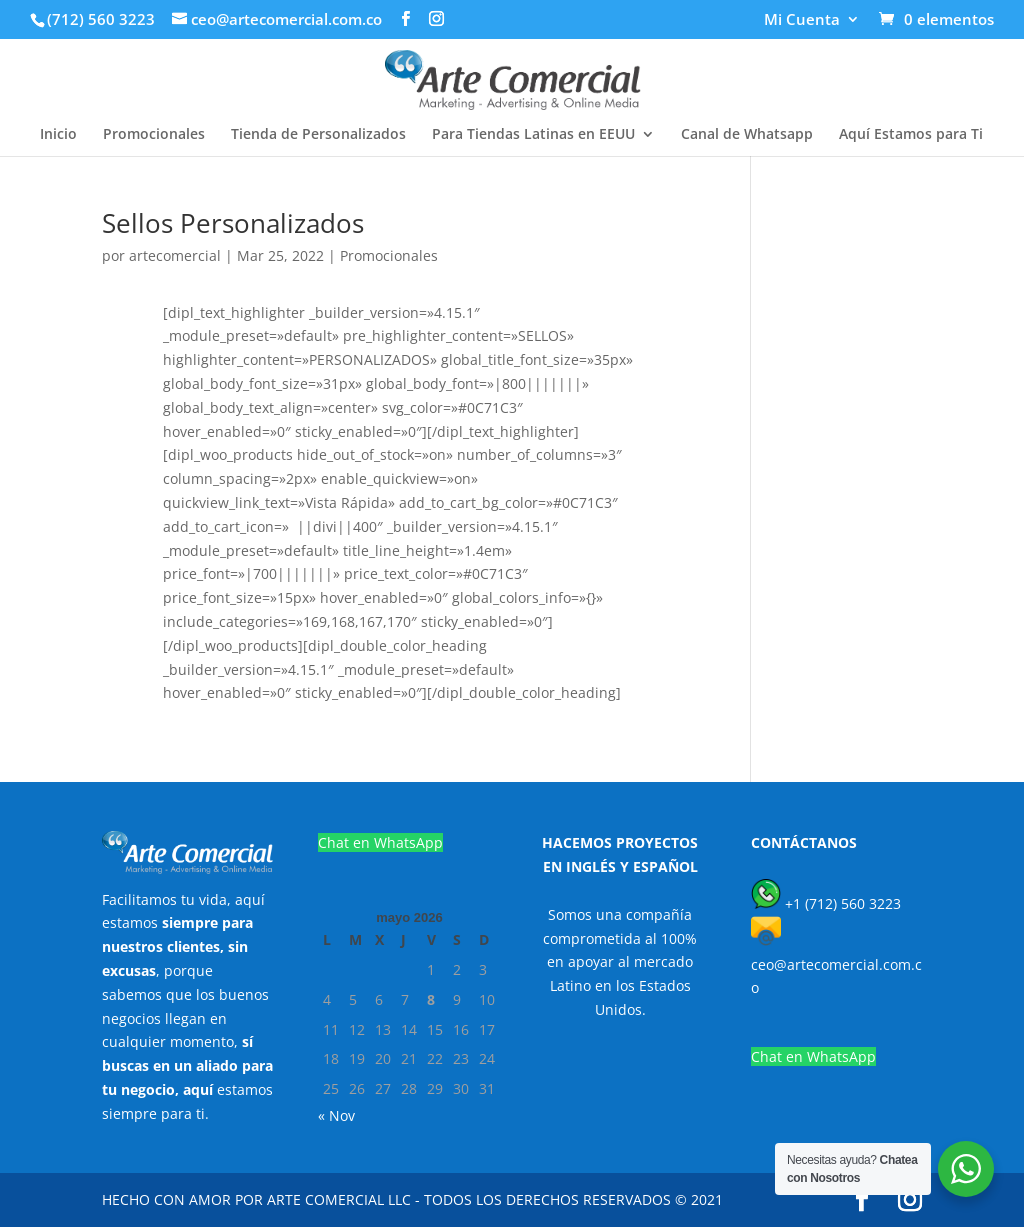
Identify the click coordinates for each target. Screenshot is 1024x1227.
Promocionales (154, 135)
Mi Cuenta (802, 20)
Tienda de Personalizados (318, 135)
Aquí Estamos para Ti (911, 135)
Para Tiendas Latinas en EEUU (533, 135)
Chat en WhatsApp (380, 842)
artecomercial (175, 255)
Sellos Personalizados (233, 223)
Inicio (58, 135)
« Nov (336, 1115)
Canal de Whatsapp (747, 135)
